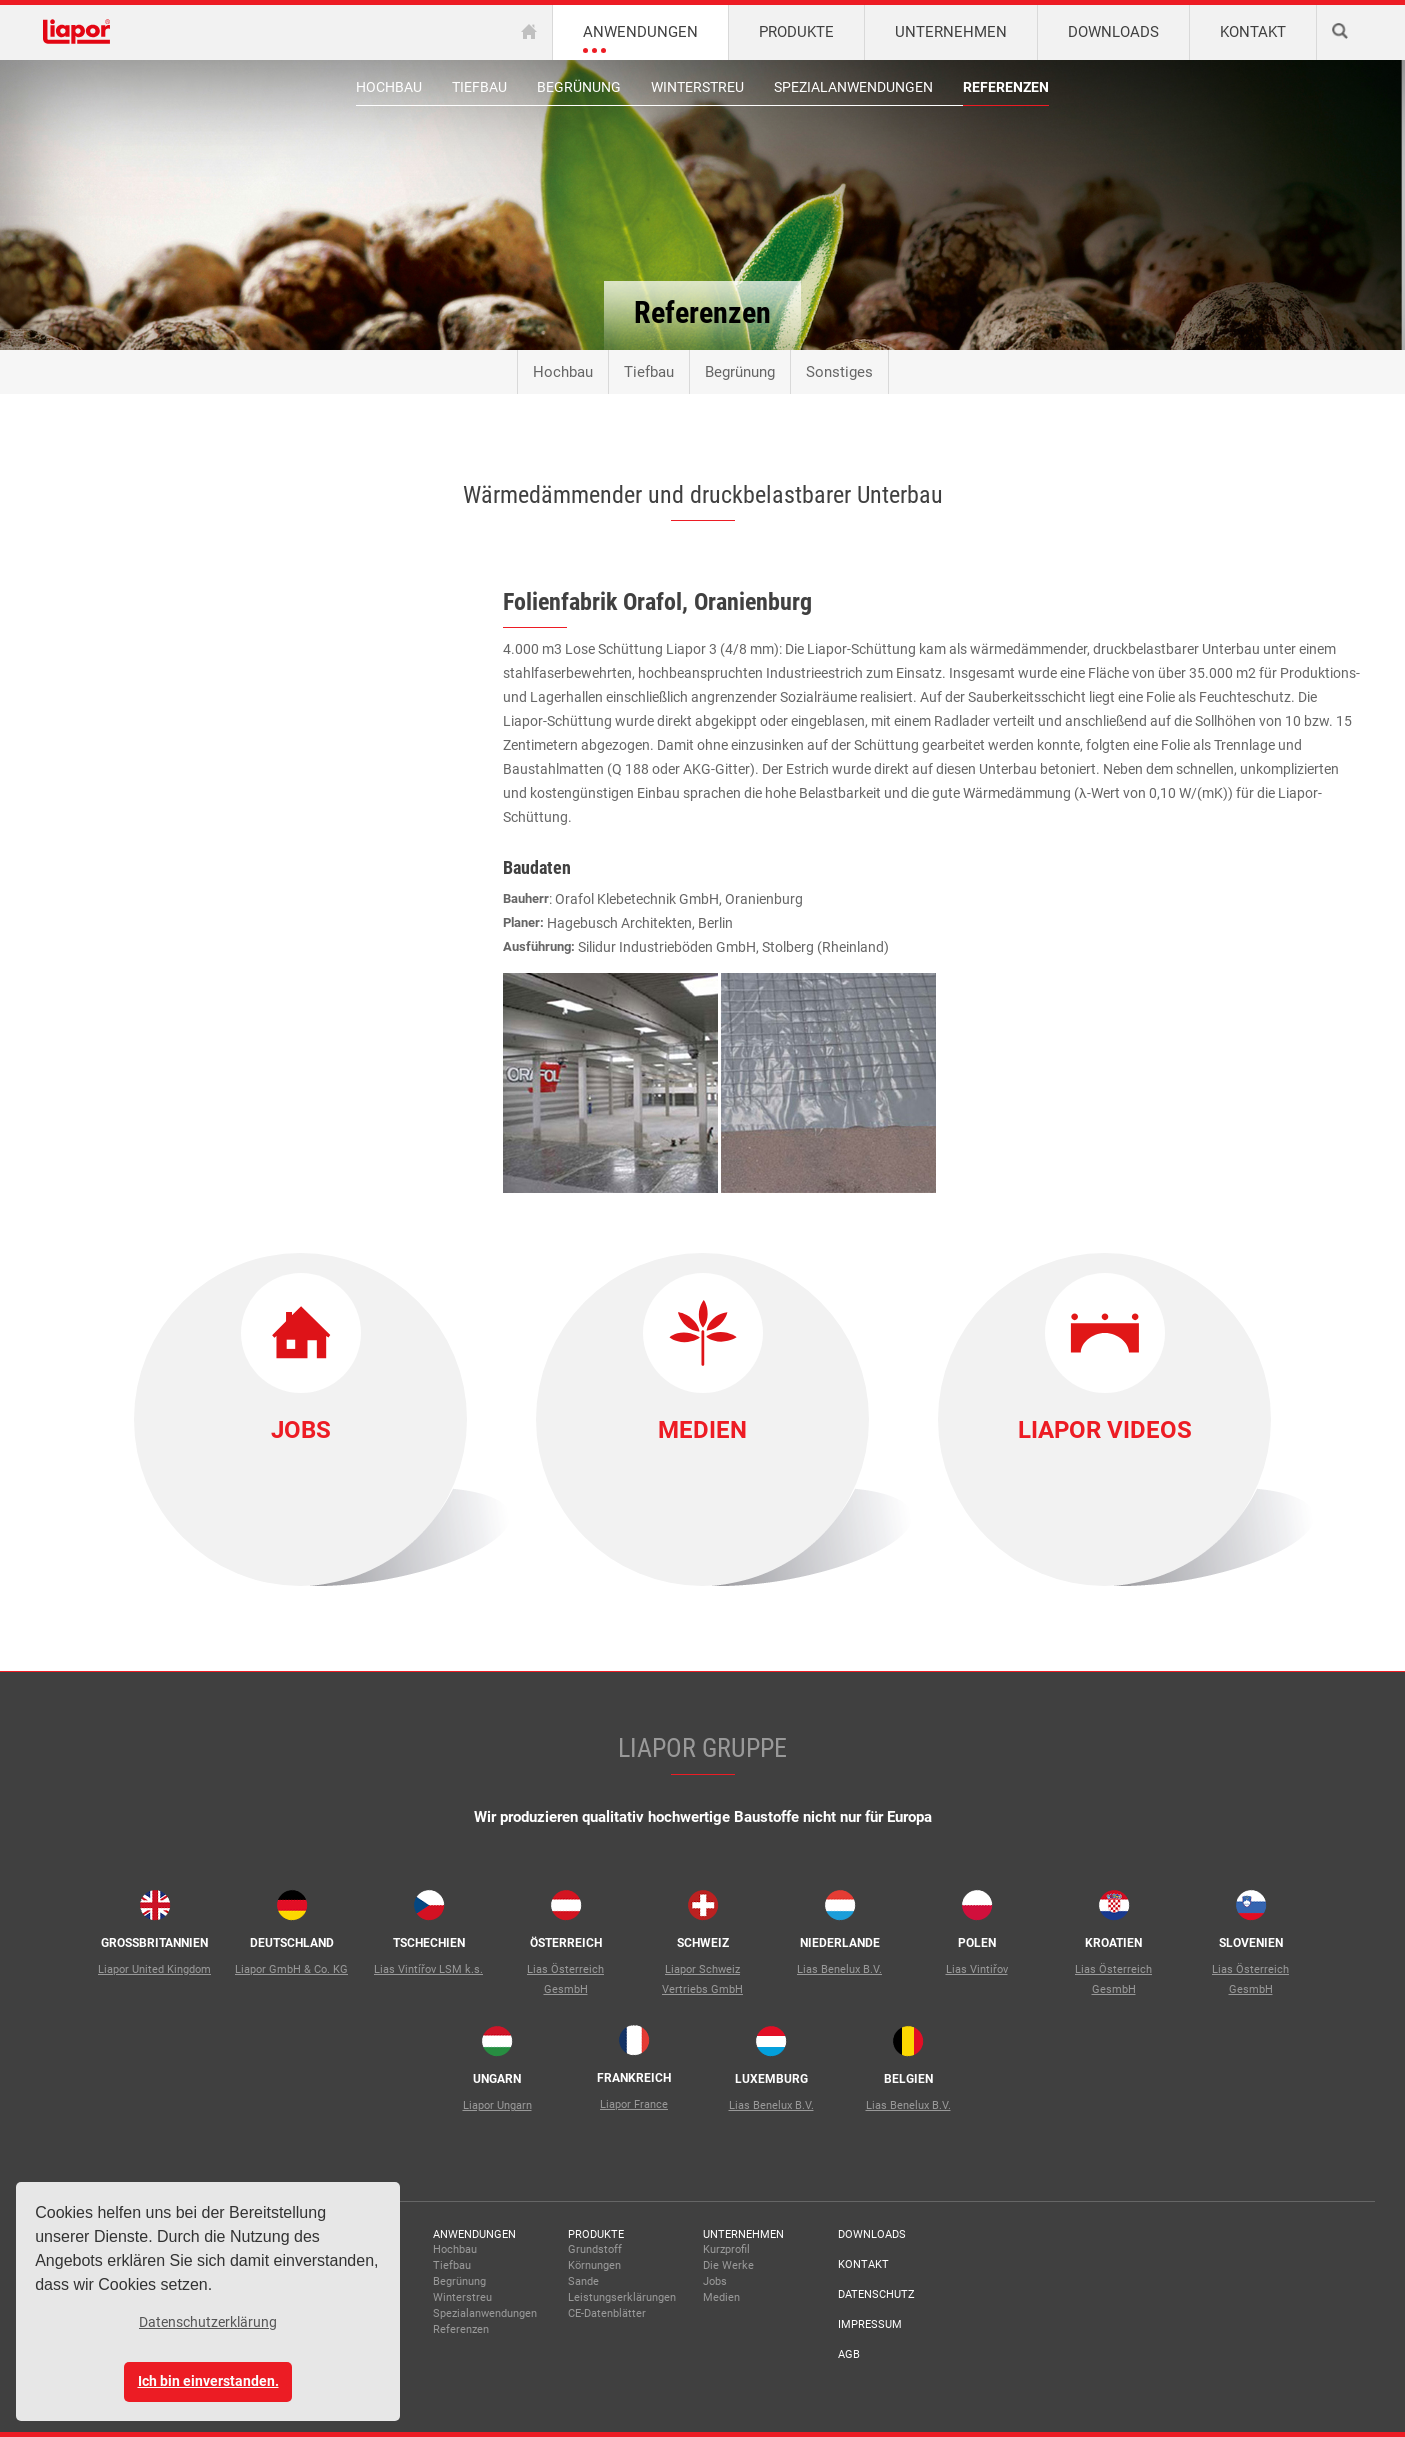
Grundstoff (595, 2249)
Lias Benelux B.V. (839, 1969)
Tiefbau (479, 87)
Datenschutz (876, 2294)
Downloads (872, 2234)
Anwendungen (474, 2234)
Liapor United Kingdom (154, 1969)
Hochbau (389, 87)
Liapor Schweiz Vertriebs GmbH (702, 1979)
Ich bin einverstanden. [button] (208, 2381)
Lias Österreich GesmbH (565, 1979)
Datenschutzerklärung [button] (208, 2322)
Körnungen (594, 2265)
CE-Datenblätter (607, 2313)
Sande (583, 2281)
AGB (849, 2354)
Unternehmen (743, 2234)
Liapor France (634, 2104)
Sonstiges (839, 372)
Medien (702, 1430)
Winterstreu (697, 87)
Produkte (596, 2234)
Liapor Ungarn (497, 2105)
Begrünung (579, 87)
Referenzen (1006, 87)
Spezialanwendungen (853, 87)
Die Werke (728, 2265)
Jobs (301, 1430)
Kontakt (863, 2264)
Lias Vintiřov (977, 1969)
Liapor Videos (1105, 1430)
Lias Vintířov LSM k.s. (428, 1969)
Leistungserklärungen (622, 2297)
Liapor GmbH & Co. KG (291, 1969)
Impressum (870, 2324)
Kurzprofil (726, 2249)
